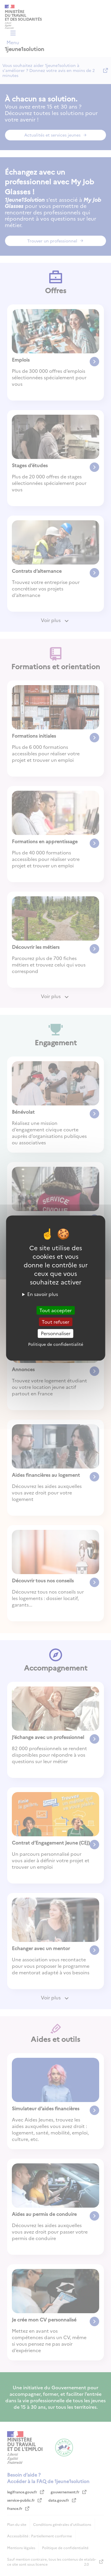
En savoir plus (42, 1294)
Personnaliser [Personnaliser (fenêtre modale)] (55, 1333)
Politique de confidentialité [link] (55, 1344)
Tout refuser (55, 1321)
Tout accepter (55, 1310)
